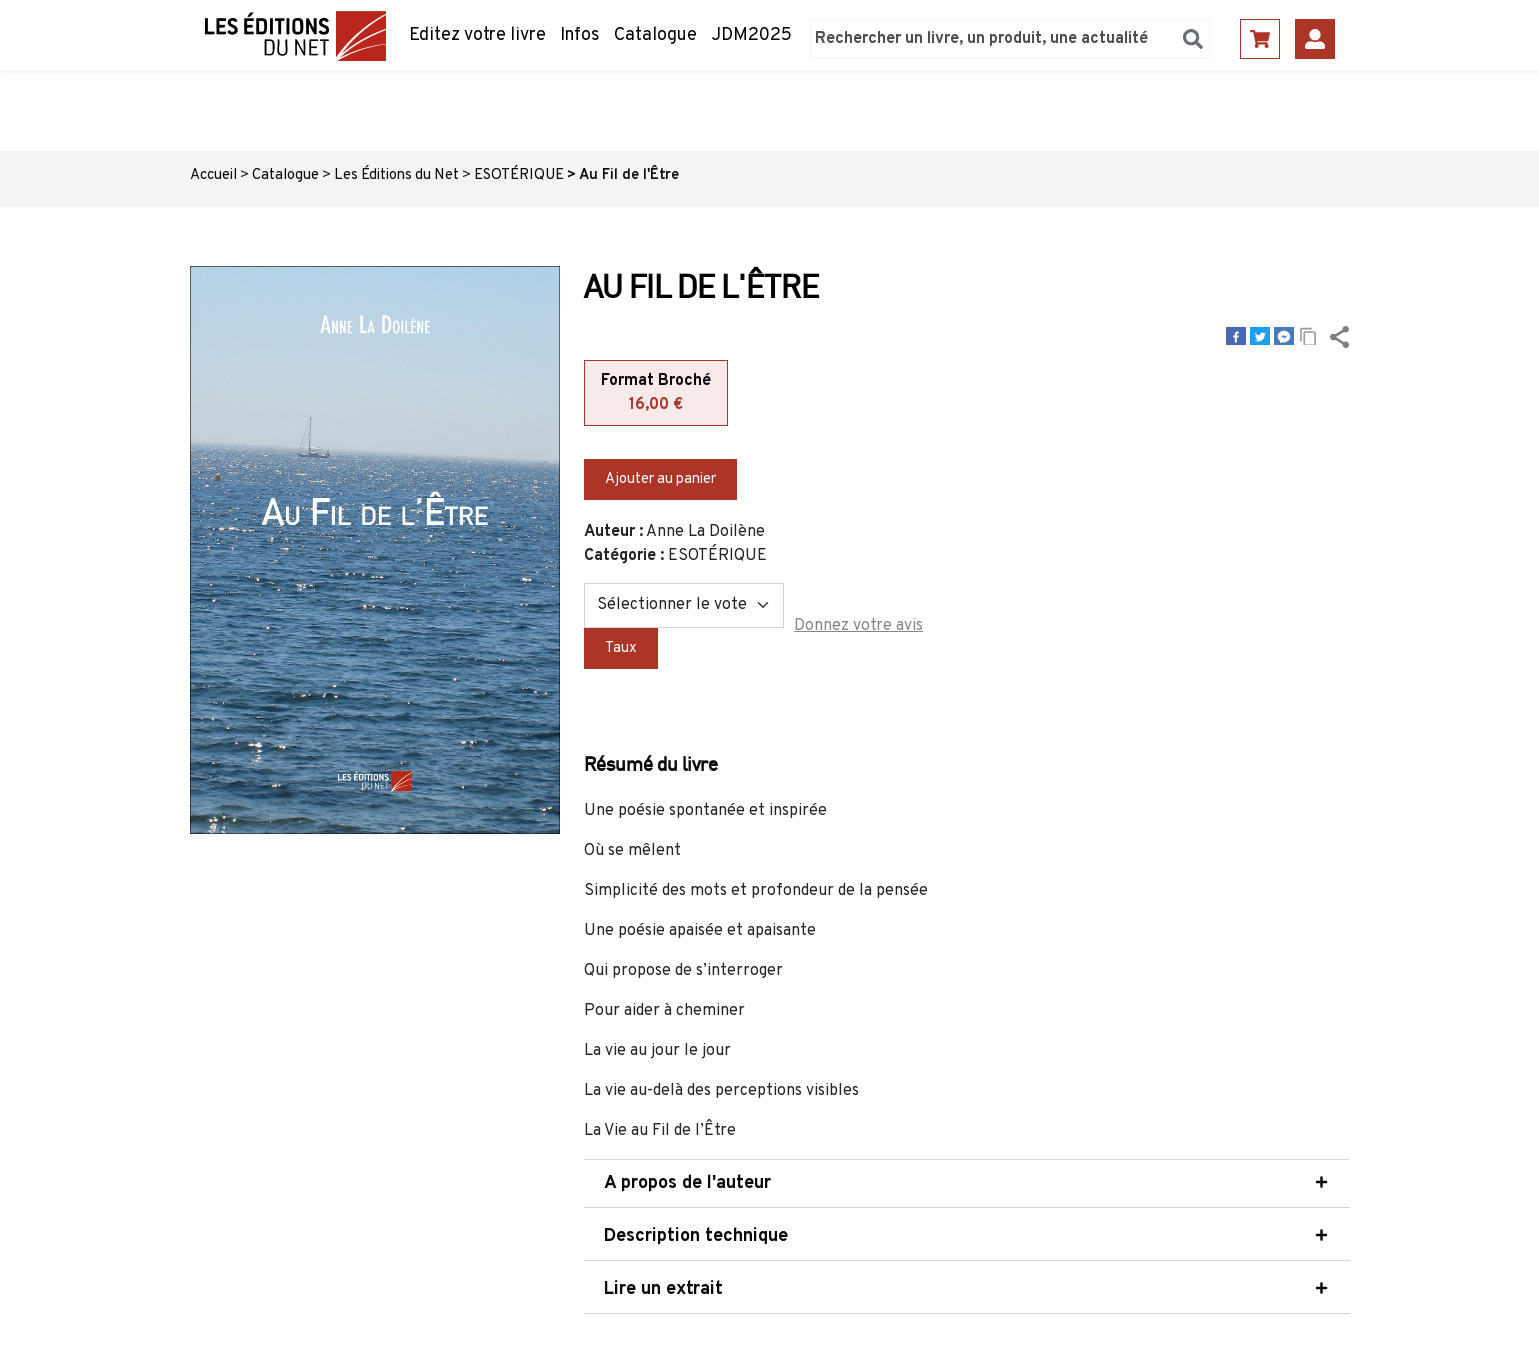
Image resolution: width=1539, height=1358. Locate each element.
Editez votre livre (477, 35)
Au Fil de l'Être (629, 175)
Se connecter (1315, 39)
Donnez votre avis (858, 625)
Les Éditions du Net (396, 175)
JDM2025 (751, 35)
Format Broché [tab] (656, 394)
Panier (1260, 39)
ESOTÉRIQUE (519, 175)
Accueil (213, 175)
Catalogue (655, 35)
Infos (580, 35)
